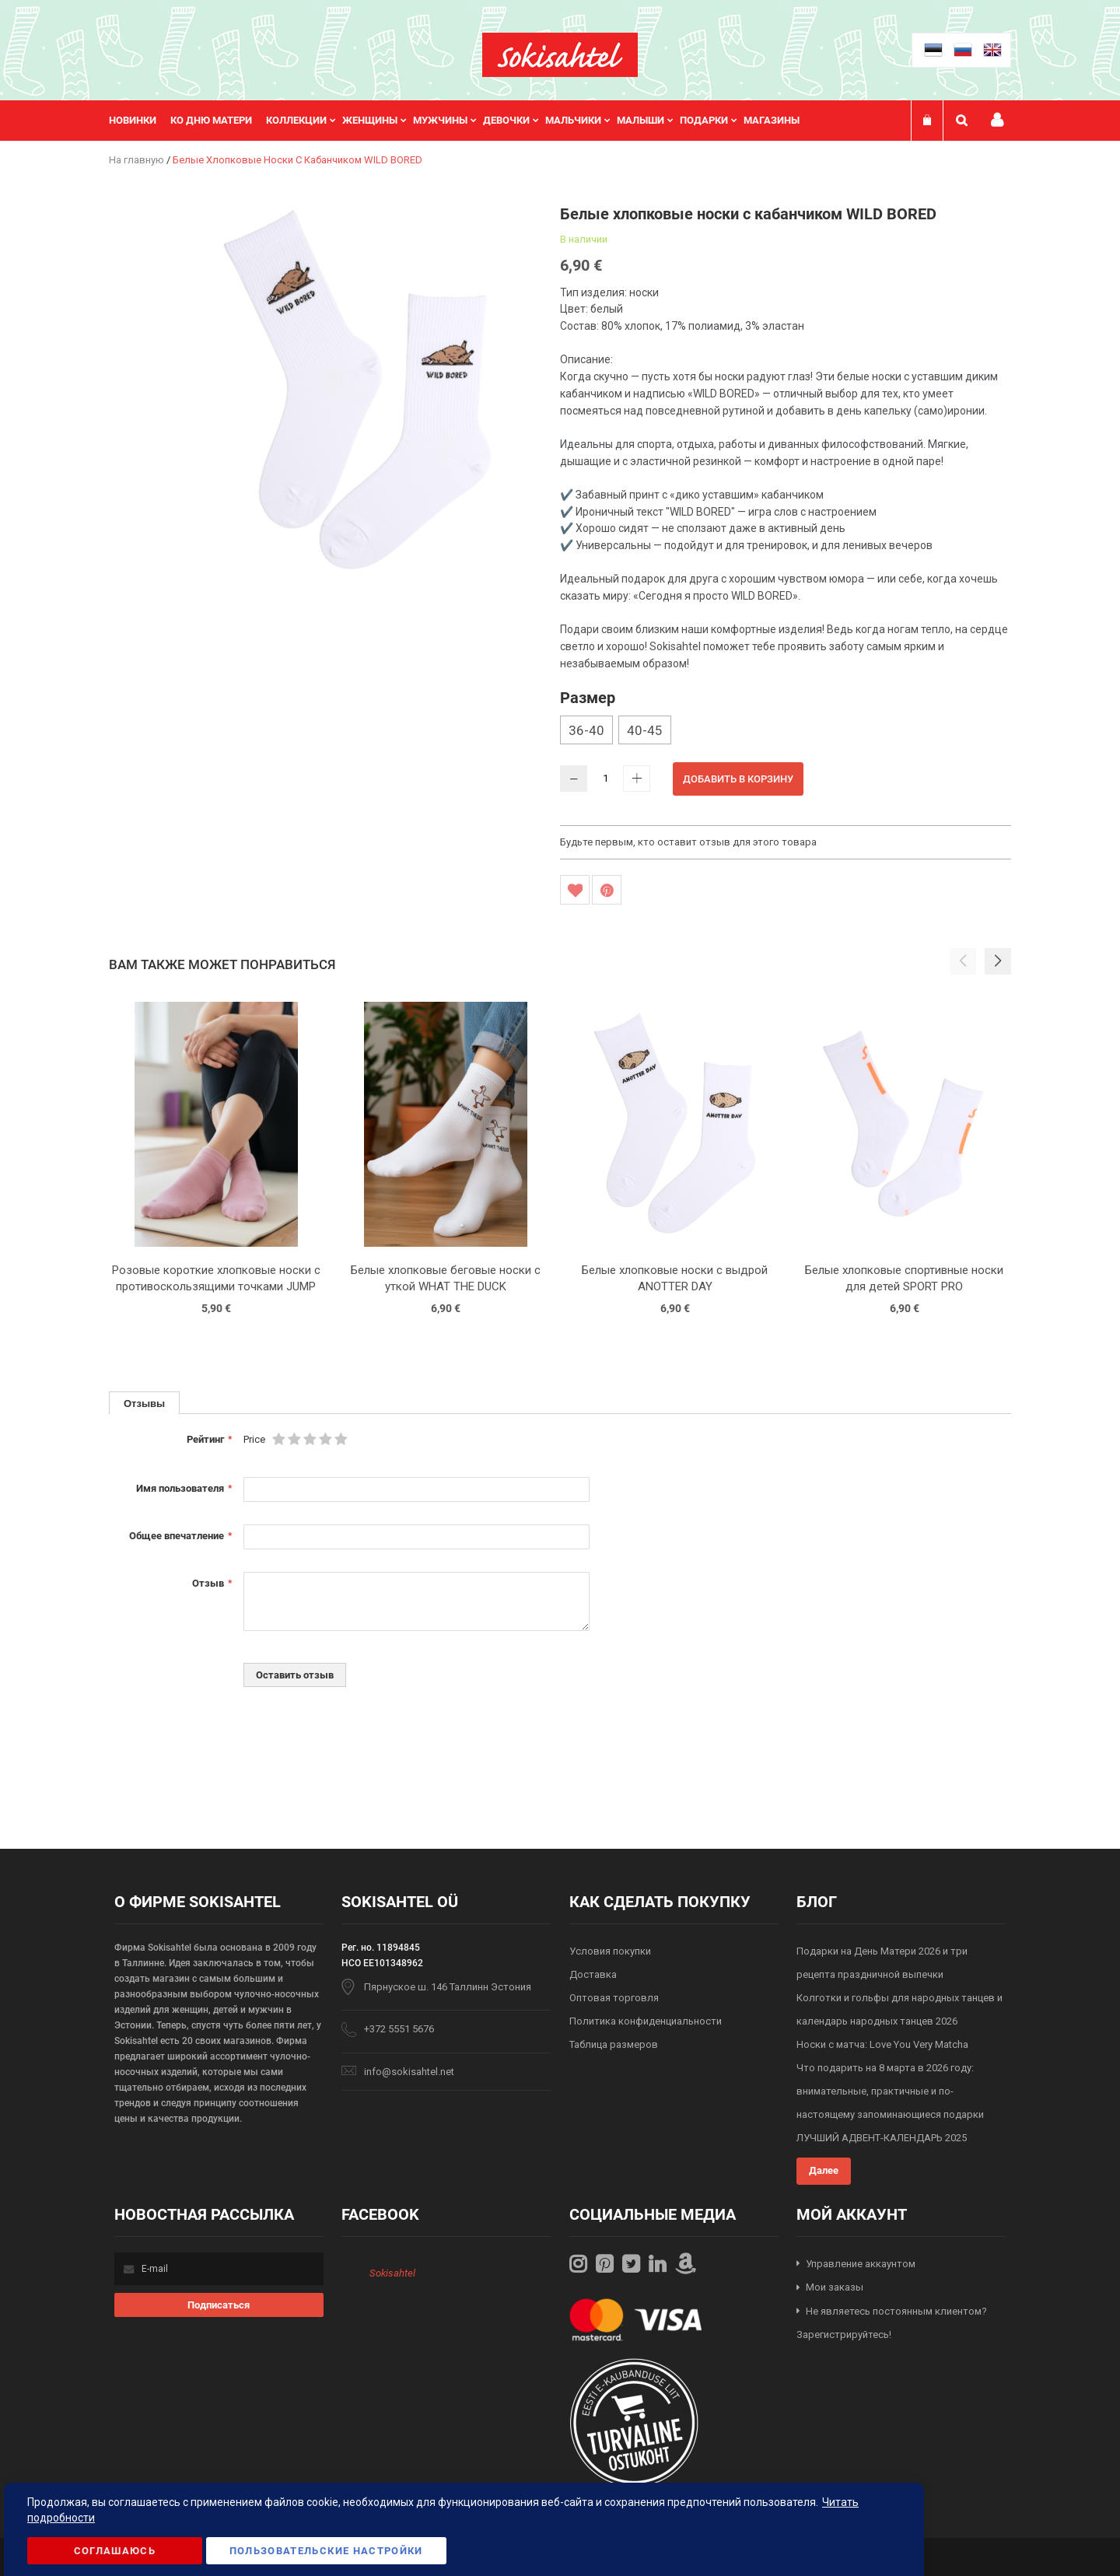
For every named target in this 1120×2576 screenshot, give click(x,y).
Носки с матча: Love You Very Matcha (882, 2044)
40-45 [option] (645, 730)
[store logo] (560, 55)
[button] (998, 961)
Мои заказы (834, 2287)
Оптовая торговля (614, 1998)
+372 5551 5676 (399, 2029)
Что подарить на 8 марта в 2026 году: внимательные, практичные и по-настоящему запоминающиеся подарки (890, 2091)
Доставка (593, 1974)
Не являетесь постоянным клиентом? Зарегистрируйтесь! (891, 2323)
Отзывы (144, 1403)
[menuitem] (139, 120)
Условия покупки (610, 1951)
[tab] (144, 1402)
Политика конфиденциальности (645, 2021)
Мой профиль (997, 120)
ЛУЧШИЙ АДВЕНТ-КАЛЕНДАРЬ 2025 (881, 2138)
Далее (823, 2170)
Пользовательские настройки (326, 2551)
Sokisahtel (392, 2273)
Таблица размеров (613, 2044)
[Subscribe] (219, 2305)
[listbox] (785, 732)
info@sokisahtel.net (409, 2071)
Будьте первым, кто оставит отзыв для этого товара (688, 842)
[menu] (462, 120)
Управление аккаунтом (860, 2264)
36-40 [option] (586, 730)
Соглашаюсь (115, 2551)
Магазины (772, 120)
